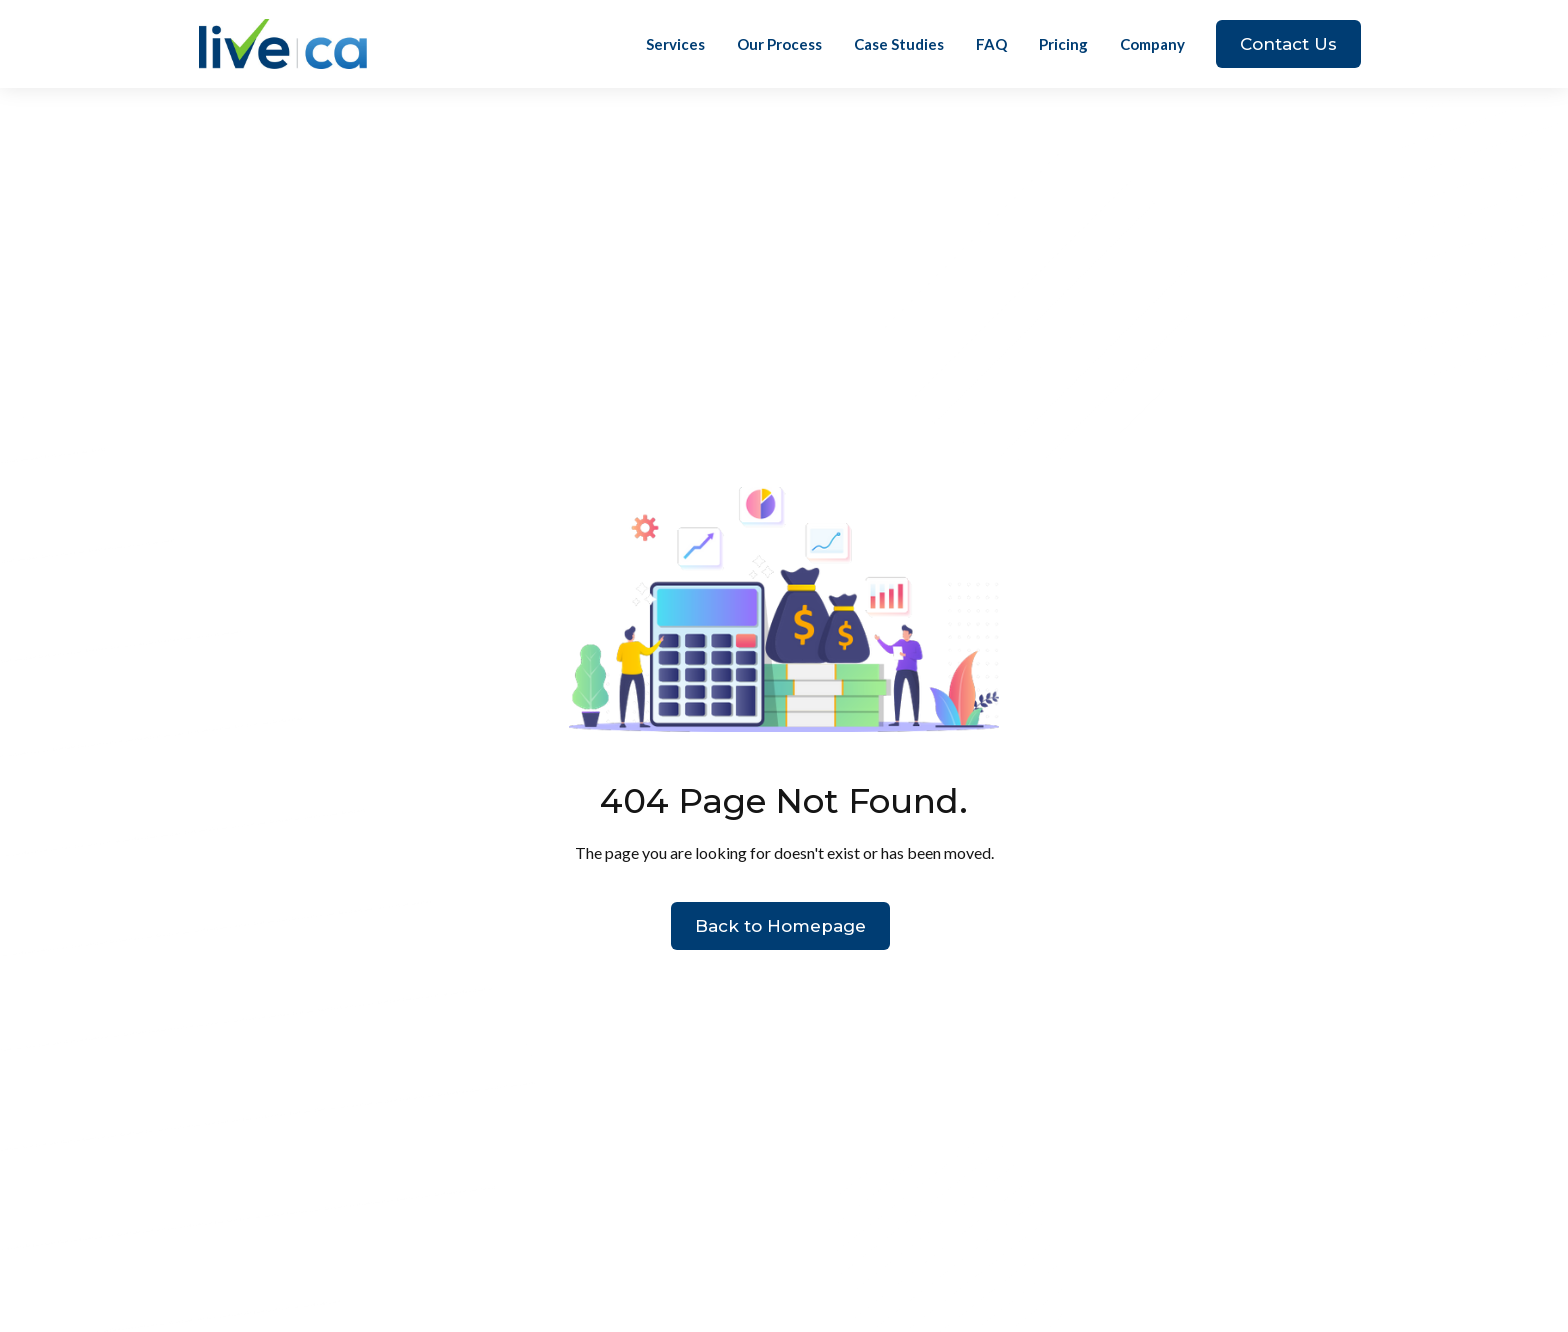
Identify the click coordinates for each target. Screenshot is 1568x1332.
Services (675, 44)
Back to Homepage (780, 926)
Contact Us (1288, 44)
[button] (1152, 44)
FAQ (991, 44)
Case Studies (899, 44)
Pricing (1063, 44)
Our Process (779, 44)
